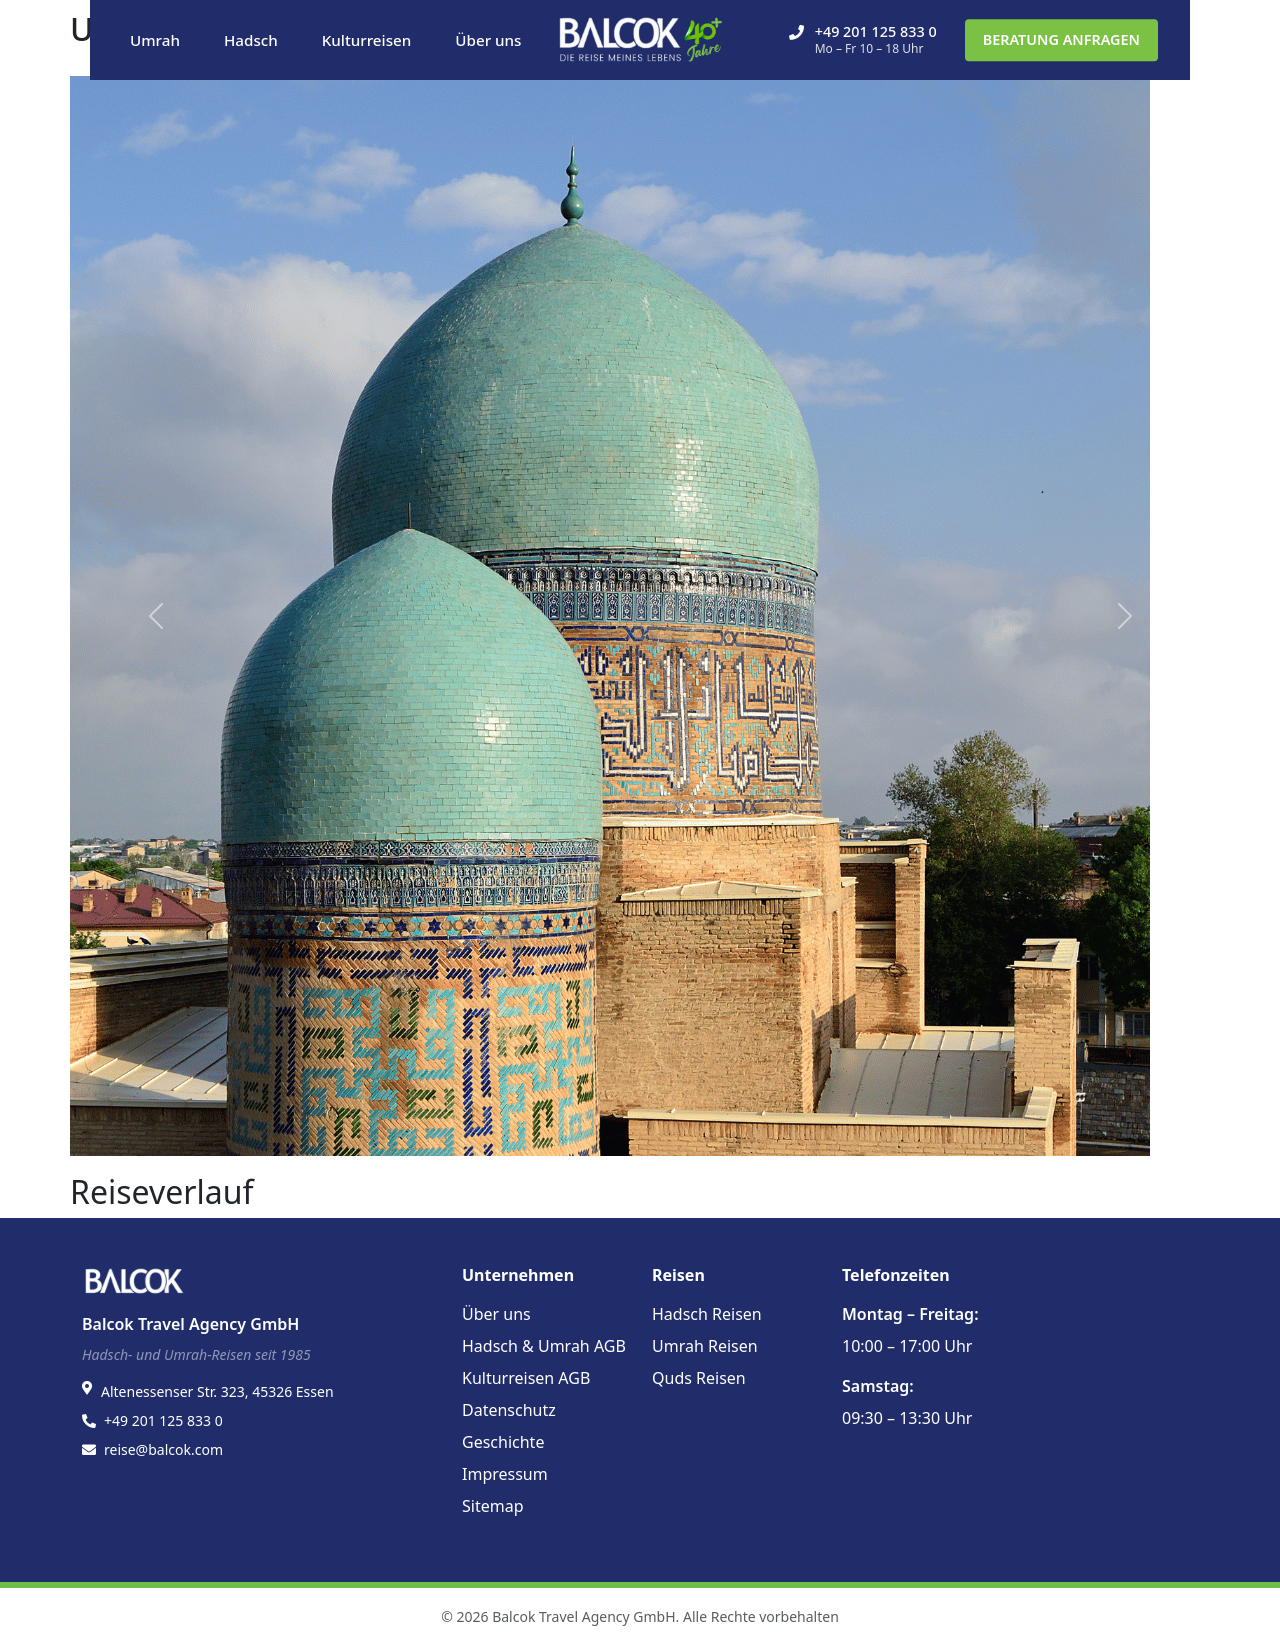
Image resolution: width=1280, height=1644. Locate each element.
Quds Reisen (699, 1378)
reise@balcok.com (163, 1449)
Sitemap (493, 1506)
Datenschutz (509, 1410)
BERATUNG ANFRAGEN (1061, 39)
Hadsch (251, 40)
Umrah (155, 40)
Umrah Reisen (705, 1346)
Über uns (488, 40)
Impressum (505, 1474)
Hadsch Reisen (707, 1314)
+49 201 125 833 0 (863, 39)
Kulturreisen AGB (526, 1378)
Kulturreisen (367, 40)
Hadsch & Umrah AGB (544, 1346)
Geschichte (503, 1442)
